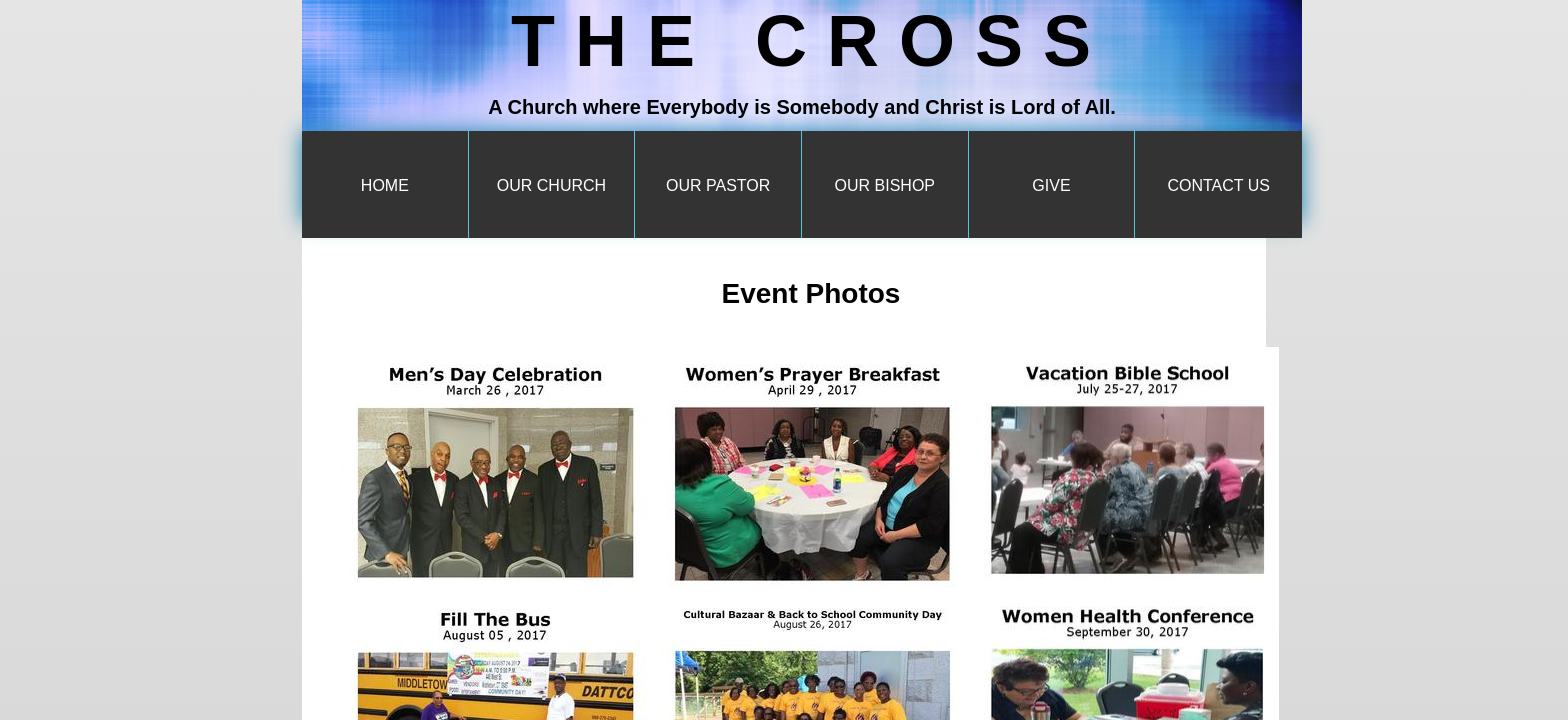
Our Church (551, 185)
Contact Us (1218, 185)
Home (385, 185)
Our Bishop (885, 185)
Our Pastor (718, 185)
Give (1051, 185)
